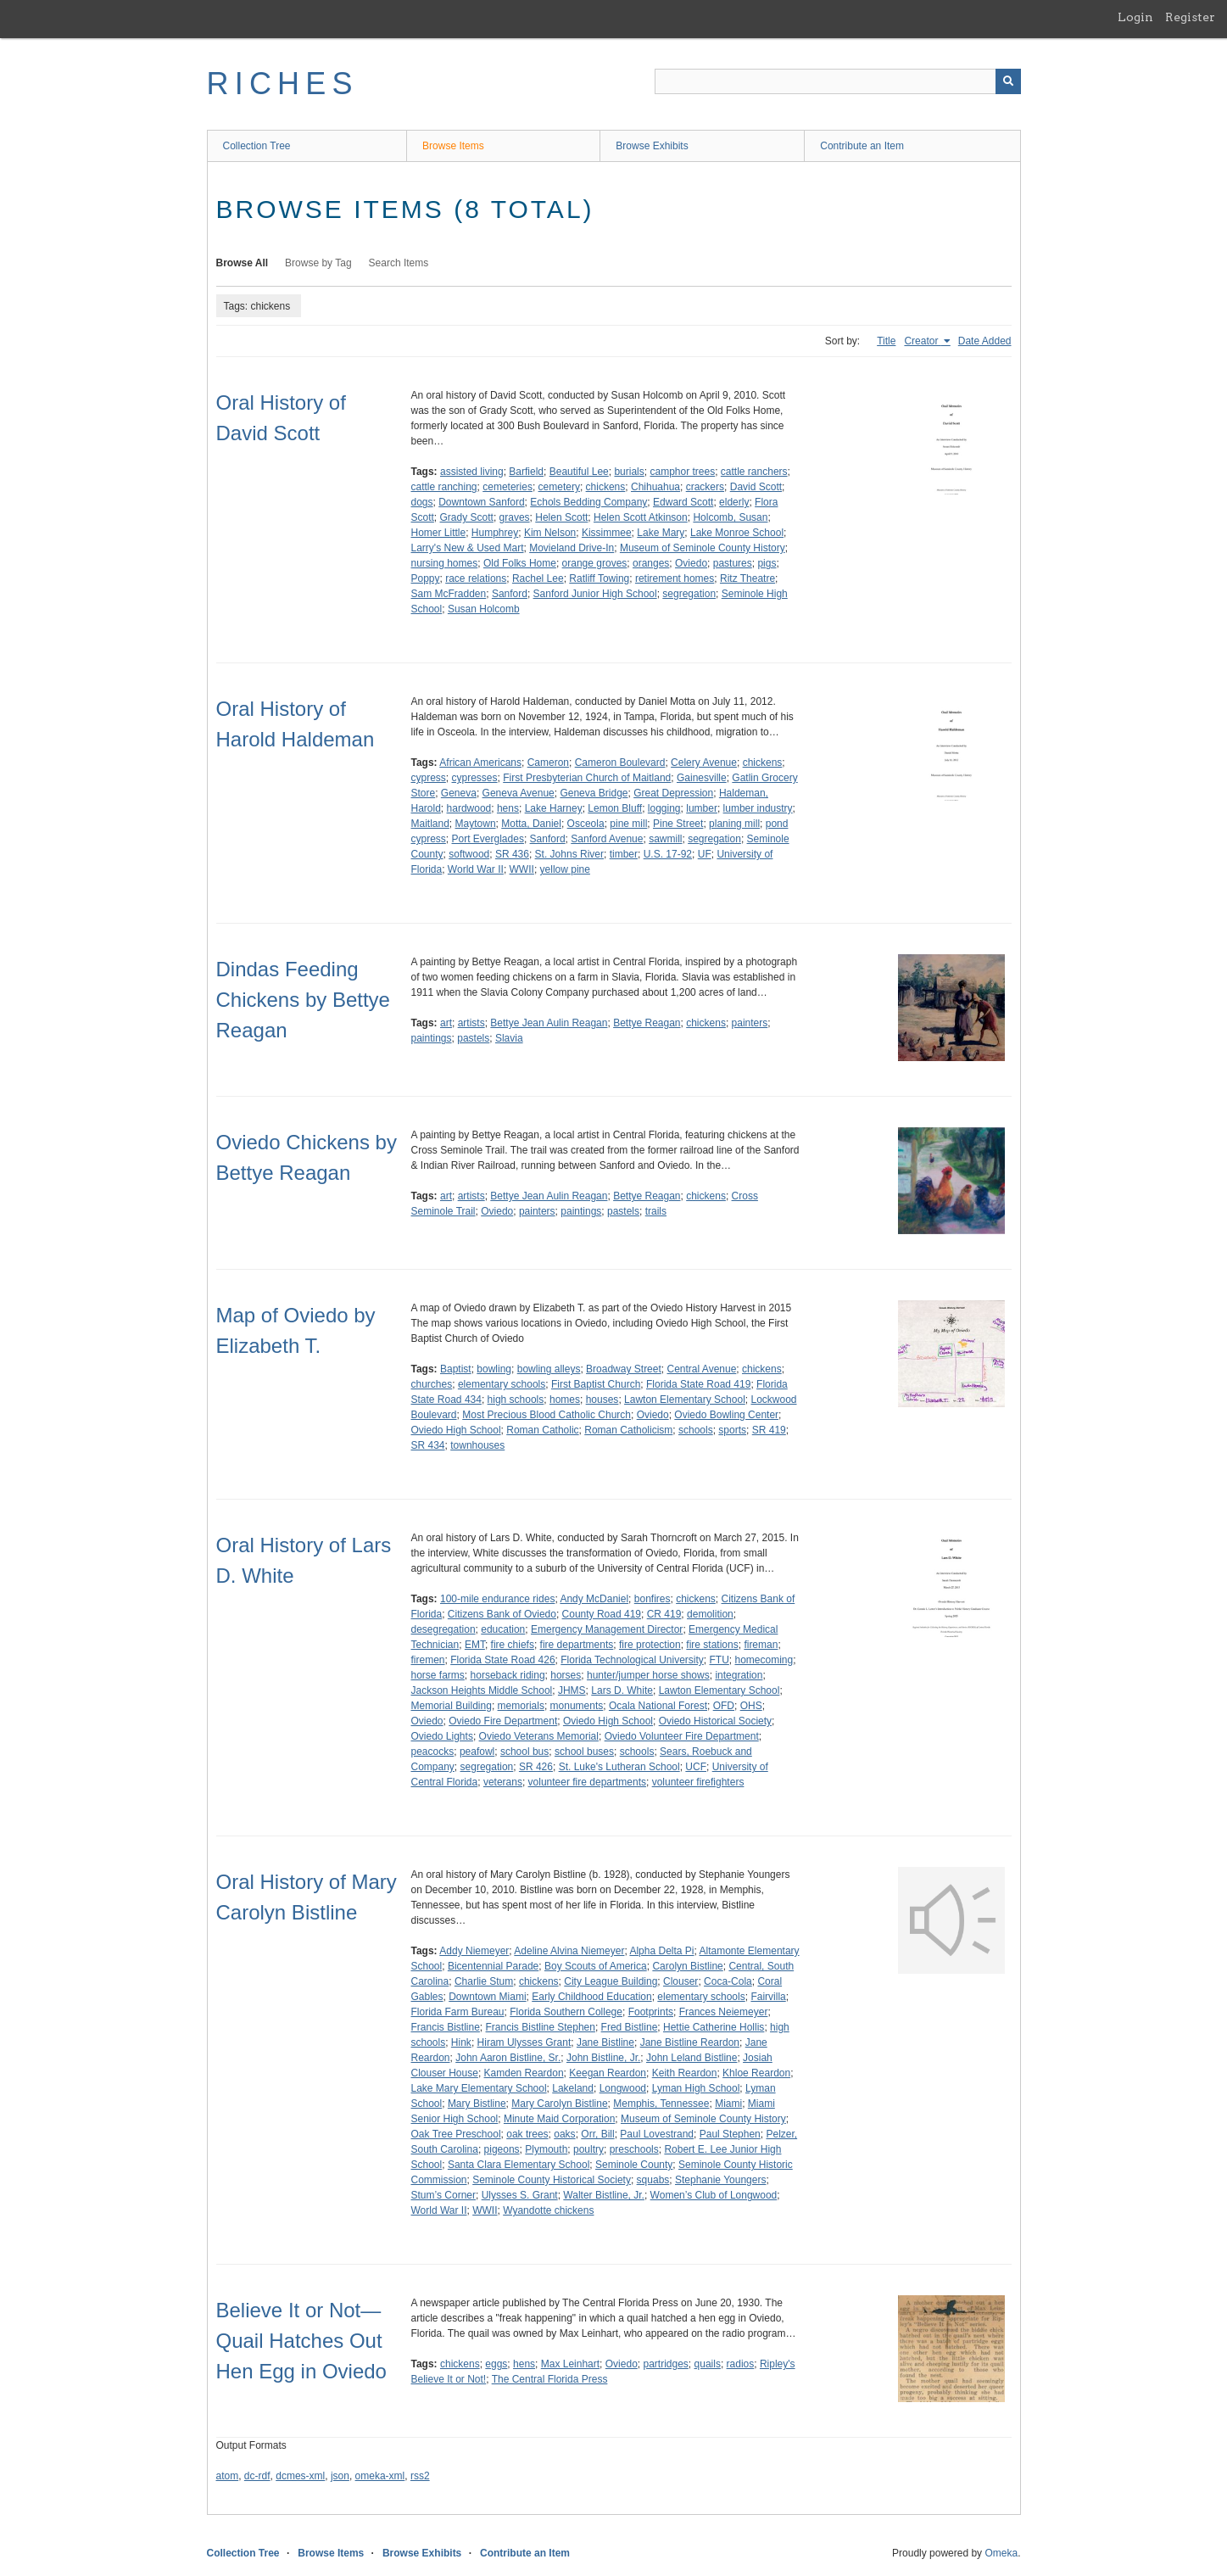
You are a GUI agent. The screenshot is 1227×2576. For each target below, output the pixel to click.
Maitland (430, 824)
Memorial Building (451, 1706)
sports (732, 1430)
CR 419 (664, 1614)
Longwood (623, 2088)
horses (565, 1675)
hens (508, 808)
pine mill (628, 824)
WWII (522, 869)
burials (629, 472)
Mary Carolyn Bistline (559, 2103)
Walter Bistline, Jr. (603, 2195)
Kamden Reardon (524, 2073)
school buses (584, 1751)
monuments (577, 1706)
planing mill (734, 824)
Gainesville (702, 778)
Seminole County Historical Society (551, 2180)
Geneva (459, 793)
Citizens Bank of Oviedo (502, 1614)
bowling (494, 1369)
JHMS (572, 1690)
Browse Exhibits (652, 146)
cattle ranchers (754, 472)
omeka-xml (380, 2476)
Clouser (680, 1981)
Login (1135, 17)
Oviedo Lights (442, 1736)
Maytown (475, 824)
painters (750, 1023)
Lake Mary (660, 533)
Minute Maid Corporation (559, 2119)
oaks (564, 2134)
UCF (695, 1767)
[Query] (838, 81)
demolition (710, 1614)
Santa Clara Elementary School (518, 2165)
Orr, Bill (597, 2134)
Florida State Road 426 (502, 1660)
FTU (718, 1660)
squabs (653, 2180)
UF (704, 854)
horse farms (438, 1675)
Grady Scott (467, 517)
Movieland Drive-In (571, 548)
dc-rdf (257, 2476)
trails (655, 1211)
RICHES (283, 83)
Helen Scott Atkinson (641, 517)
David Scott (756, 487)
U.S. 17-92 (668, 854)
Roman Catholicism (628, 1430)
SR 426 (536, 1767)
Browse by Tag (318, 263)
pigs (766, 563)
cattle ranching (444, 487)
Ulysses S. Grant (520, 2195)
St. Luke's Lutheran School (619, 1767)
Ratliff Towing (599, 578)
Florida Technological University (632, 1660)
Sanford (509, 594)
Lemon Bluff (615, 808)
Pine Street (678, 824)
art (446, 1023)
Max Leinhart (570, 2364)
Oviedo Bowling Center (726, 1415)
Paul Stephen (730, 2134)
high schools (516, 1399)
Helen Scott (561, 517)
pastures (732, 563)
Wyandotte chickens (548, 2210)
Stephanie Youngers (720, 2180)
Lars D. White (622, 1690)
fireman (761, 1645)
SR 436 (512, 854)
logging (664, 808)
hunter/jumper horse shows (648, 1675)
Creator (922, 341)
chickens (606, 487)
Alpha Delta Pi (661, 1951)
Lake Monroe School (737, 533)
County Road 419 (601, 1614)
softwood (469, 854)
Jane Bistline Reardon (689, 2042)
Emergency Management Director (607, 1629)
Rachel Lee (538, 578)
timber (624, 854)
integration (738, 1675)
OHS (751, 1706)
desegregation (443, 1629)
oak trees (527, 2134)
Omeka (1001, 2553)
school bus (524, 1751)
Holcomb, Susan (730, 517)
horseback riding (508, 1675)
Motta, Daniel (531, 824)
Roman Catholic (542, 1430)
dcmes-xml (300, 2476)
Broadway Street (623, 1369)
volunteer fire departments (587, 1782)
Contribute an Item (862, 146)
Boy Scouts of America (595, 1966)
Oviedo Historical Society (715, 1721)
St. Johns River (569, 854)
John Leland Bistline (691, 2058)
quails (707, 2364)
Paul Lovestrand (657, 2134)
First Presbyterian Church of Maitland (587, 778)
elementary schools (501, 1384)
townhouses (477, 1445)
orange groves (594, 563)
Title (886, 341)
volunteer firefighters (698, 1782)
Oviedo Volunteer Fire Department (682, 1736)
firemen (428, 1660)
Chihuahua (655, 487)
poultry (588, 2149)
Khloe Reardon (756, 2073)
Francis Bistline (445, 2027)
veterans (502, 1782)
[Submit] (1008, 81)
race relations (475, 578)
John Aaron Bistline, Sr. (508, 2058)
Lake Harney (554, 808)
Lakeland (573, 2088)
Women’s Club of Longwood (714, 2195)
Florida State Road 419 (698, 1384)
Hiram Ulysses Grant (524, 2042)
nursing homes (444, 563)
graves (514, 517)
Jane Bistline (605, 2042)
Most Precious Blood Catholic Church (546, 1415)
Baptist (455, 1369)
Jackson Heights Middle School (482, 1690)
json (340, 2476)
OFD (723, 1706)
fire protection (650, 1645)
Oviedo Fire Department (503, 1721)
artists (471, 1023)
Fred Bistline (629, 2027)
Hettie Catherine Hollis (713, 2027)
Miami (728, 2103)
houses (602, 1399)
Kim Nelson (550, 533)
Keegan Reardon (607, 2073)
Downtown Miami (487, 1997)
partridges (665, 2364)
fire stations (712, 1645)
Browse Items (453, 146)
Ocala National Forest (658, 1706)
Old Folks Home (519, 563)
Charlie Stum (484, 1981)
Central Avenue (701, 1369)
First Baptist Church (595, 1384)
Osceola (586, 824)
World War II (476, 869)
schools (695, 1430)
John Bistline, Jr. (603, 2058)
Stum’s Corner (443, 2195)
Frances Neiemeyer (723, 2012)
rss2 (420, 2476)
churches (432, 1384)
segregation (689, 594)
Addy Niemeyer (474, 1951)
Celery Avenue (704, 762)
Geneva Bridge (593, 793)
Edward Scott (683, 502)
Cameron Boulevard (620, 762)
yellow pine (565, 869)
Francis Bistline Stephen (540, 2027)
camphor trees (682, 472)
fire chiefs (512, 1645)
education (503, 1629)
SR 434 (428, 1445)
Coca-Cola (728, 1981)
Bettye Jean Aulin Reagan (548, 1023)
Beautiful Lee (579, 472)
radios (741, 2364)
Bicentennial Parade (493, 1966)
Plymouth (546, 2149)
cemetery (559, 487)
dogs (422, 502)
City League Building (610, 1981)
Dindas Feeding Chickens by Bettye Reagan (303, 1000)
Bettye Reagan (646, 1023)
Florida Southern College (566, 2012)
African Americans (480, 762)
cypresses (475, 778)
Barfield (526, 472)
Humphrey (494, 533)
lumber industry (758, 808)
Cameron (548, 762)
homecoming (763, 1660)
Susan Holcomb (484, 609)
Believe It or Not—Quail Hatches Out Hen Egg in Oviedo (301, 2341)
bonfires (652, 1599)
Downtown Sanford (481, 502)
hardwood (469, 808)
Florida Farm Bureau (458, 2012)
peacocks (433, 1751)
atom (227, 2476)
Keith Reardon (684, 2073)
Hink (461, 2042)
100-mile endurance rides (497, 1599)
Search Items (399, 263)
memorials (521, 1706)
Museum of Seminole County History (702, 548)
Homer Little (438, 533)
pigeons (502, 2149)
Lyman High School (696, 2088)
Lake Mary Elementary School (479, 2088)
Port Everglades (488, 839)
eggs (496, 2364)
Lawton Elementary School (684, 1399)
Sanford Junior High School (595, 594)
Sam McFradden (449, 594)
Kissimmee (607, 533)
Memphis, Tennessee (661, 2103)
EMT (475, 1645)
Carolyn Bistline (687, 1966)
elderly (734, 502)
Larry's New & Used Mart (467, 548)
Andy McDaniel (594, 1599)
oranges (651, 563)
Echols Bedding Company (588, 502)
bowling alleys (549, 1369)
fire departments (577, 1645)
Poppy (425, 578)
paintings (431, 1038)
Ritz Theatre (747, 578)
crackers (705, 487)
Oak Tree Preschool (456, 2134)
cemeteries (507, 487)
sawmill (665, 839)
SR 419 (769, 1430)
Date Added (985, 341)
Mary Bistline (477, 2103)
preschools (634, 2149)
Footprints (650, 2012)
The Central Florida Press (550, 2379)
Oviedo (691, 563)
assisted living (472, 472)
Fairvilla (767, 1997)
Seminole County (633, 2165)
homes (564, 1399)
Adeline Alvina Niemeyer (569, 1951)
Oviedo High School (456, 1430)
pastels (473, 1038)
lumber (701, 808)
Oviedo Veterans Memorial (539, 1736)
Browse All (242, 263)
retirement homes (674, 578)
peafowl (477, 1751)
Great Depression (673, 793)
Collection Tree (257, 146)
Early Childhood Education (591, 1997)
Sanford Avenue (607, 839)
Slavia (509, 1038)
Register (1190, 17)
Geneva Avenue (518, 793)
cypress (428, 778)
